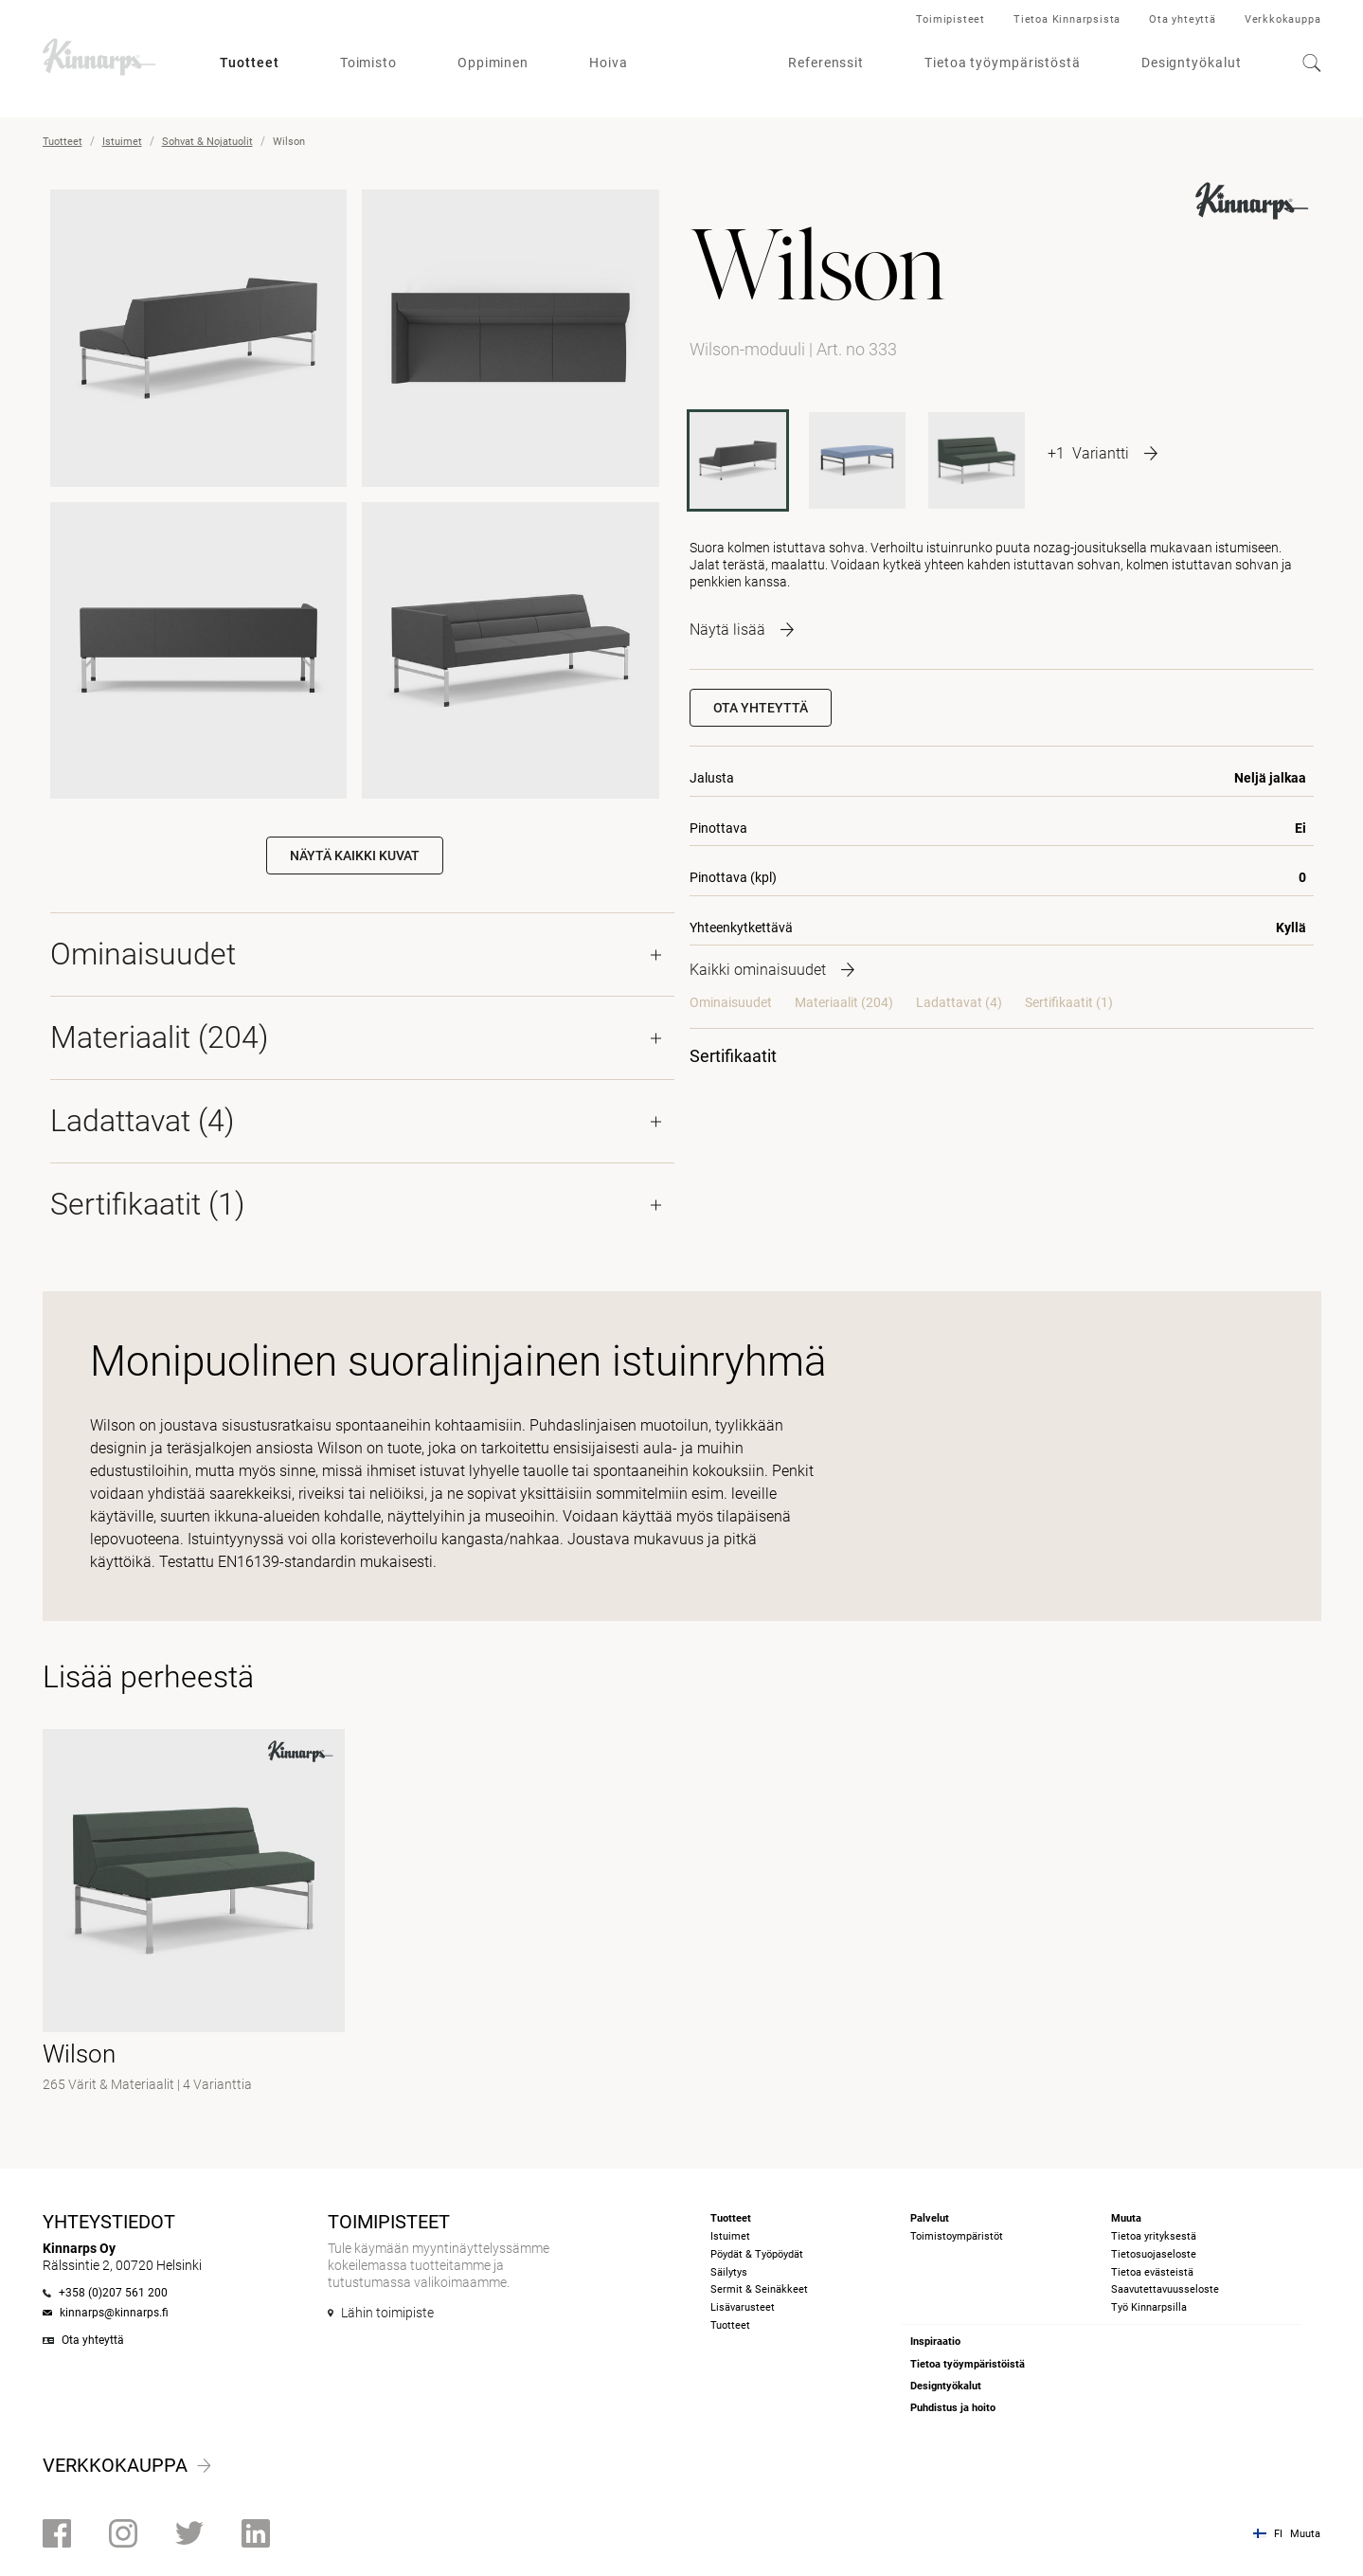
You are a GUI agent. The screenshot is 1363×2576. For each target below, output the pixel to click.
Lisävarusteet (742, 2307)
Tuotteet (249, 62)
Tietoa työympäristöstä (1002, 62)
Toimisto (368, 62)
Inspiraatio (935, 2341)
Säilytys (728, 2272)
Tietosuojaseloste (1153, 2254)
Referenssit (826, 62)
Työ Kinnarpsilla (1149, 2307)
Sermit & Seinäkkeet (759, 2289)
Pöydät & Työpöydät (756, 2254)
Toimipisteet (950, 19)
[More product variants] (1102, 453)
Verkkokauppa (1283, 19)
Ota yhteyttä (1182, 19)
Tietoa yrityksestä (1153, 2236)
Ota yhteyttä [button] (760, 707)
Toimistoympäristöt (956, 2236)
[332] (976, 460)
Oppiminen (493, 62)
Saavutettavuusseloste (1165, 2289)
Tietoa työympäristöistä (967, 2364)
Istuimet (122, 141)
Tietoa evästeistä (1152, 2272)
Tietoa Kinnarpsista (1067, 19)
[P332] (857, 460)
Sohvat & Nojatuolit (207, 141)
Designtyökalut (1191, 62)
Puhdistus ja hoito (952, 2408)
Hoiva (608, 62)
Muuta (1305, 2534)
